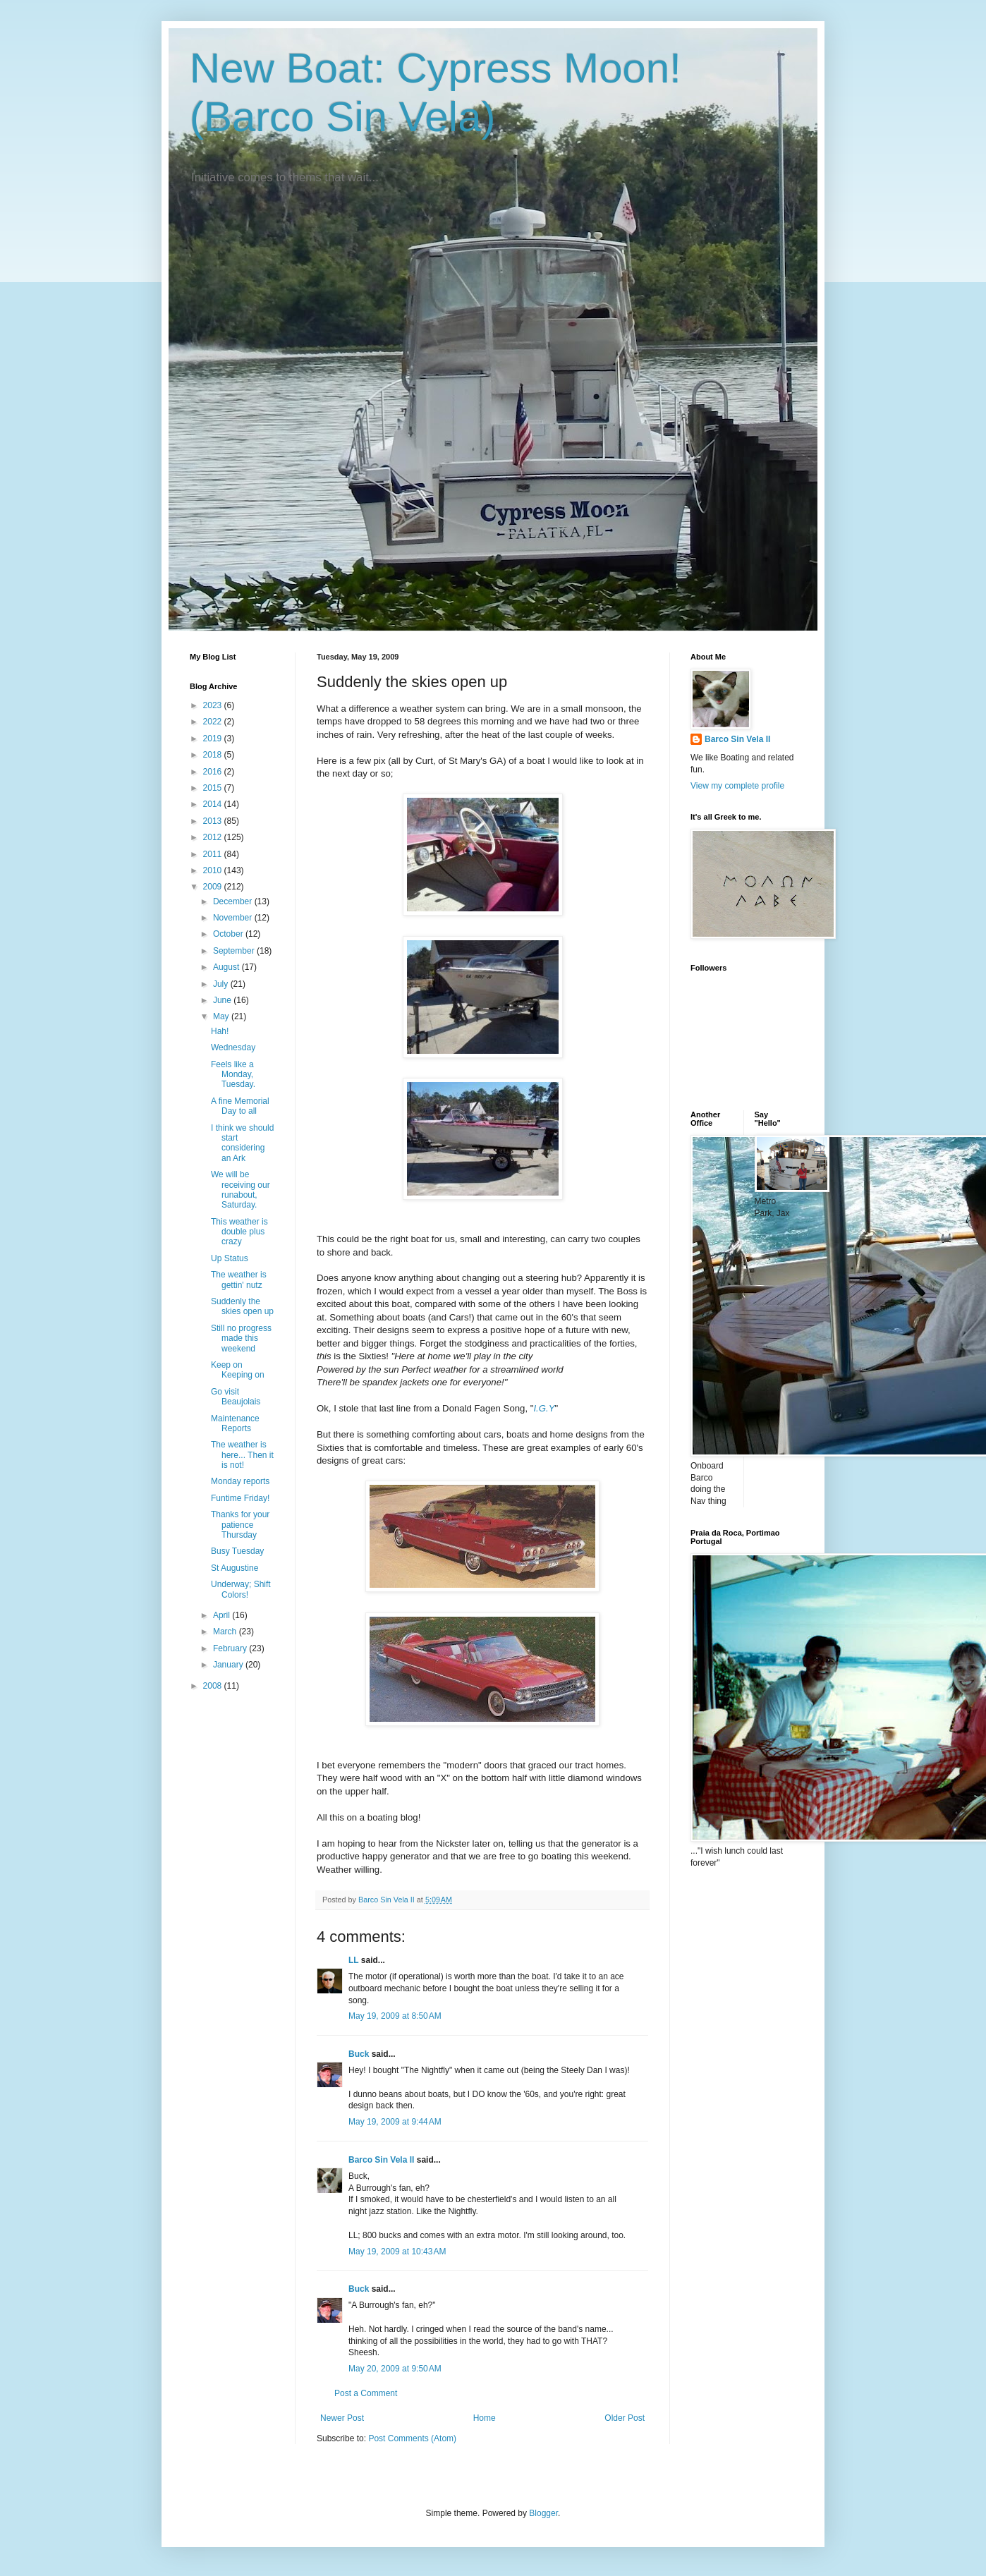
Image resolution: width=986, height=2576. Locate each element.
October (229, 934)
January (229, 1665)
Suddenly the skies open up (242, 1306)
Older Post (624, 2418)
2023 (213, 705)
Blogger (543, 2513)
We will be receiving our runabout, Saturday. (240, 1189)
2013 (213, 821)
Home (484, 2418)
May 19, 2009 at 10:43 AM (397, 2251)
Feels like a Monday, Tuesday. (233, 1074)
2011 (213, 854)
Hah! (220, 1031)
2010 (213, 870)
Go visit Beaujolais (235, 1397)
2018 (213, 755)
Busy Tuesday (237, 1551)
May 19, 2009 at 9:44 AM (395, 2122)
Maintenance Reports (235, 1423)
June (223, 1000)
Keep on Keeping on (237, 1370)
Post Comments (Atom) (412, 2438)
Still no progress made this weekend (241, 1338)
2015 (213, 788)
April (222, 1615)
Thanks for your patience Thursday (240, 1524)
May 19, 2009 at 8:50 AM (395, 2016)
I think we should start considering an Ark (242, 1143)
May (222, 1016)
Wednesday (233, 1047)
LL (353, 1960)
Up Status (229, 1258)
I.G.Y (543, 1408)
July (222, 984)
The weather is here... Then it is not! (242, 1455)
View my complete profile (737, 786)
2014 (213, 804)
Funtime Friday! (240, 1498)
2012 (213, 837)
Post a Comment (365, 2393)
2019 (213, 738)
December (234, 901)
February (231, 1648)
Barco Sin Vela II (381, 2160)
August (227, 967)
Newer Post (342, 2418)
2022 (213, 722)
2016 (213, 772)
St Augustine (234, 1568)
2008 (213, 1686)
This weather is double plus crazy (239, 1232)
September (235, 951)
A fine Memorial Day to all (240, 1106)
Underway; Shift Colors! (241, 1589)
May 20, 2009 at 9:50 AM (395, 2369)
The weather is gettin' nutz (239, 1279)
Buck (358, 2054)
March (226, 1631)
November (234, 918)
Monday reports (240, 1481)
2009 (213, 887)
